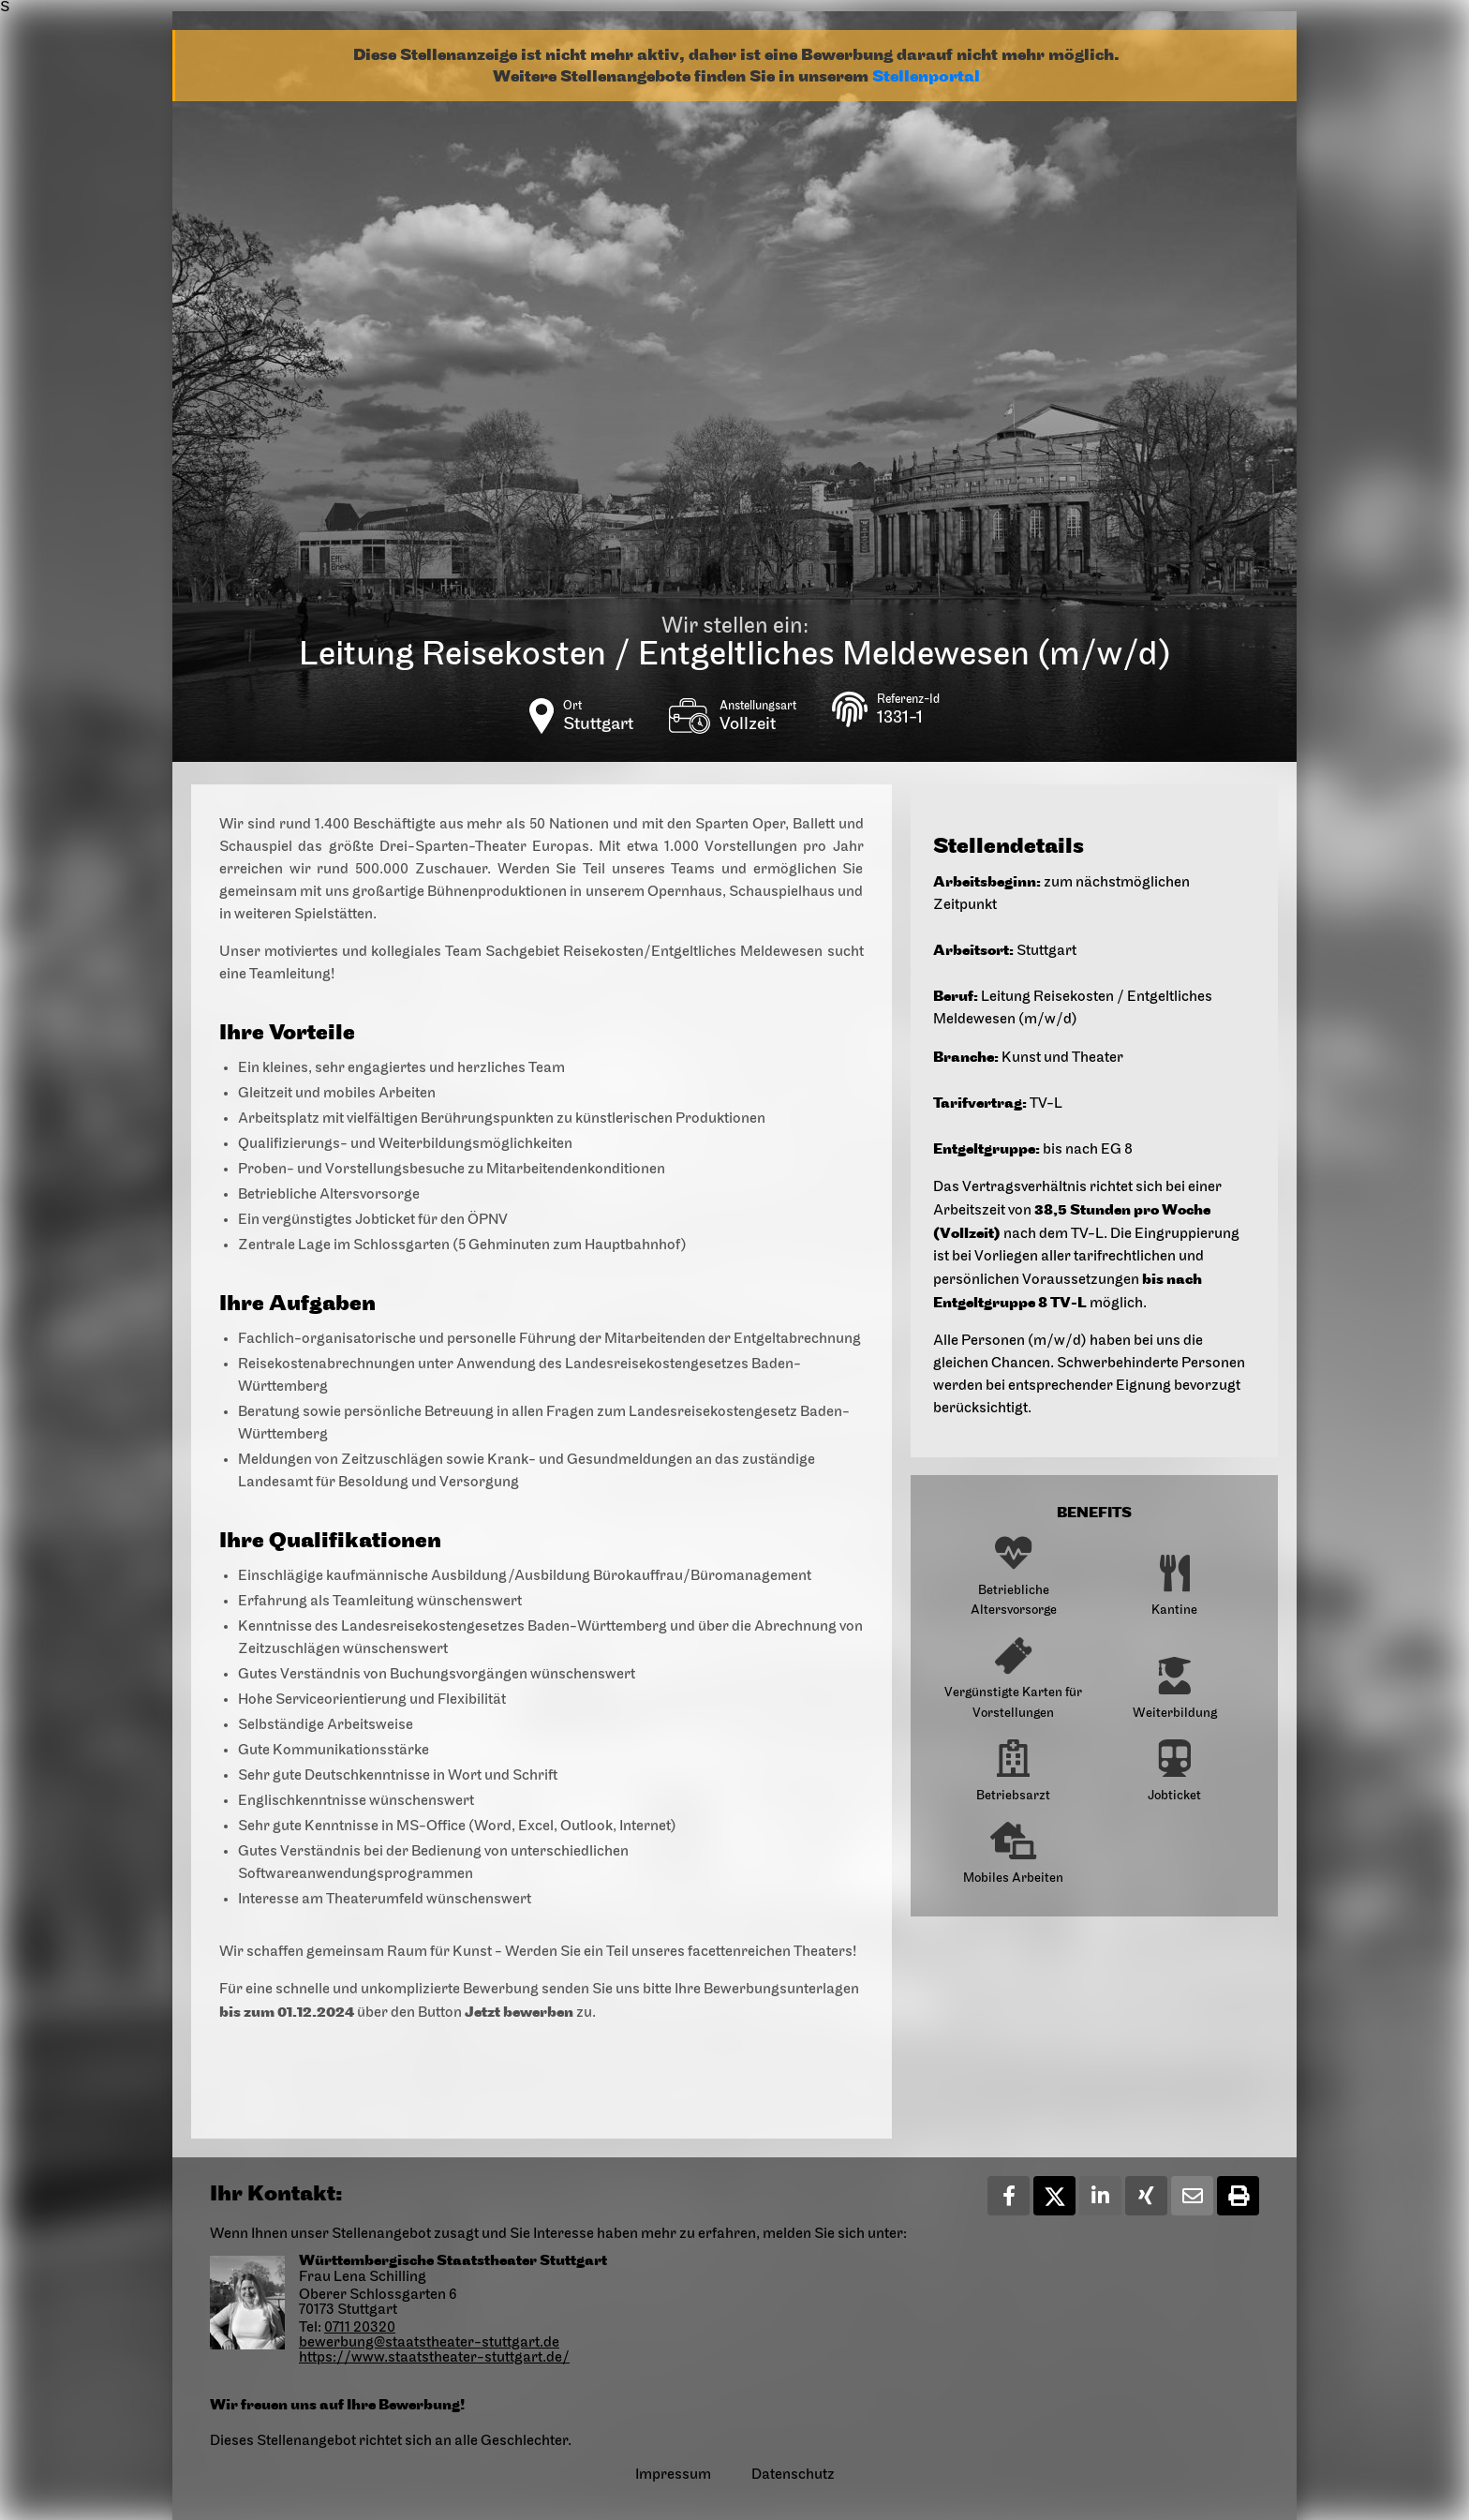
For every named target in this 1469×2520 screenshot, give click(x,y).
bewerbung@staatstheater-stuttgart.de (429, 2342)
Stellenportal (926, 76)
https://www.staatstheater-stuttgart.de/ (434, 2357)
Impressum (673, 2475)
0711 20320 (359, 2327)
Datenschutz (793, 2475)
